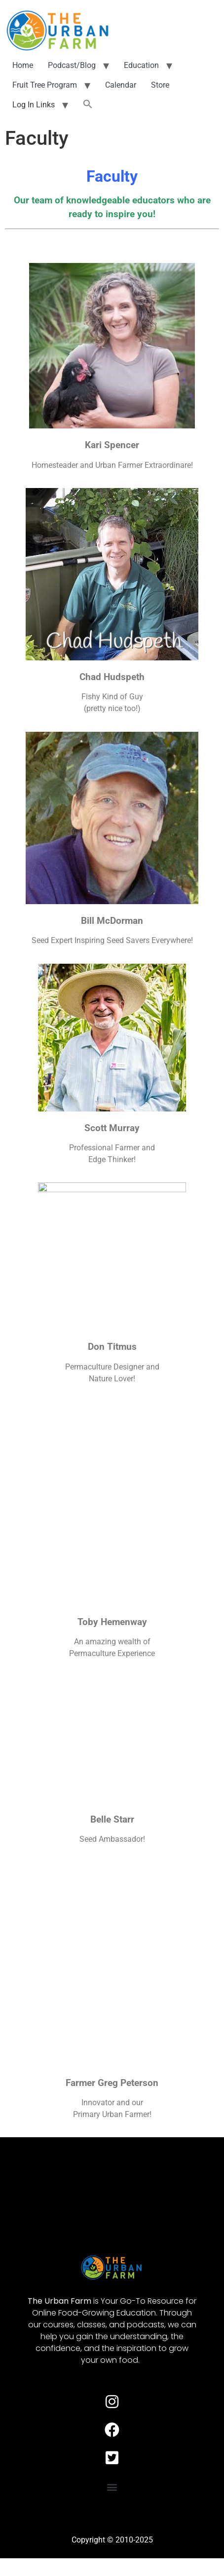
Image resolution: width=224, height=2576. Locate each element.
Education (141, 65)
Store (160, 85)
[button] (87, 105)
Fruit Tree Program (44, 85)
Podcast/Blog (72, 65)
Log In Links (33, 104)
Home (22, 65)
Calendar (120, 85)
